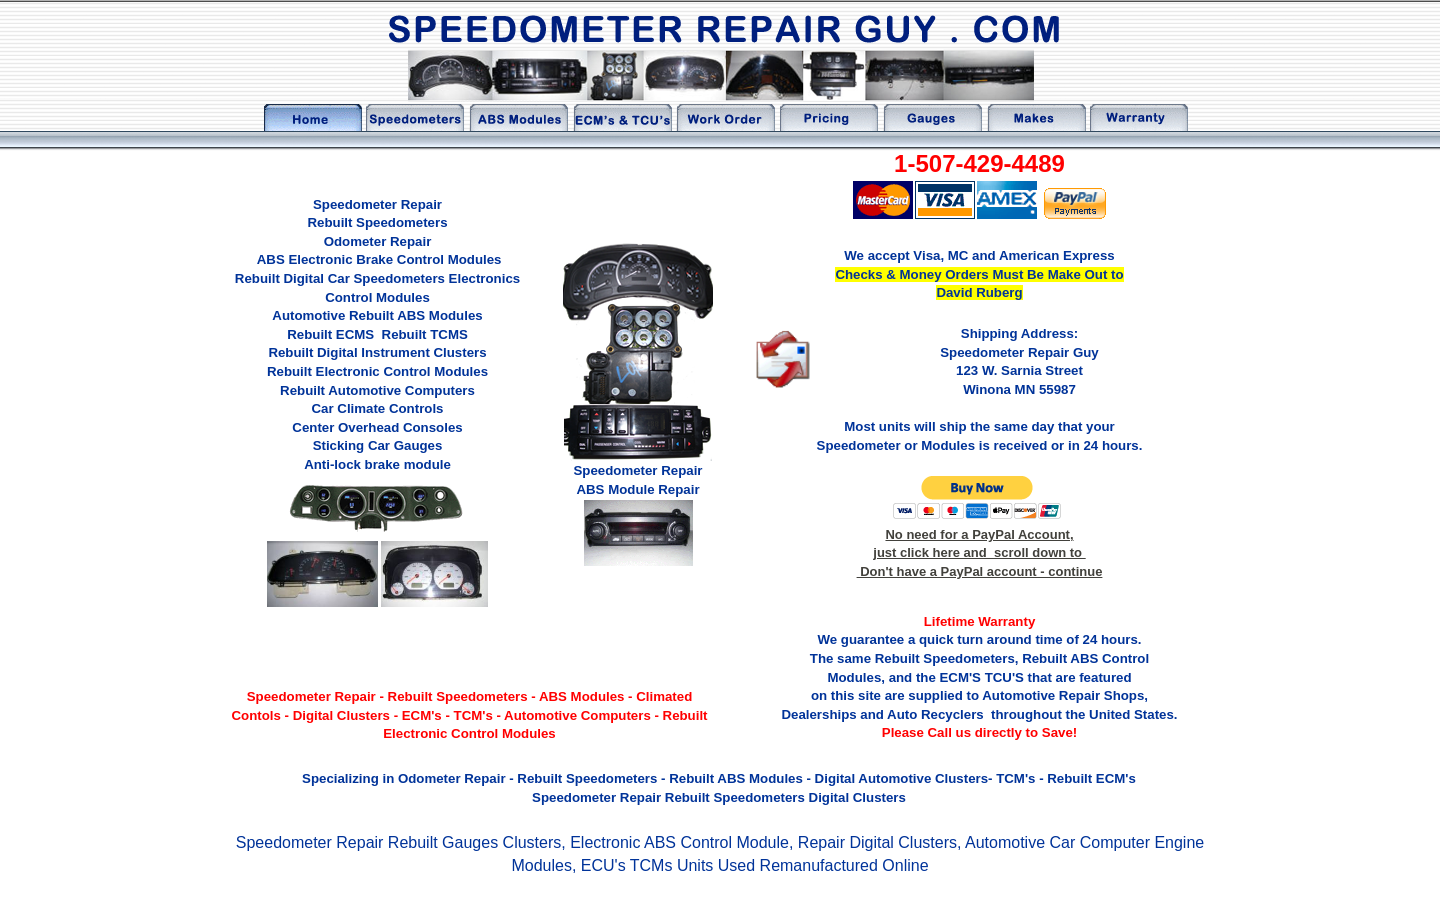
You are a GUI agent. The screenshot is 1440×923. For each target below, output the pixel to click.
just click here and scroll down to (979, 552)
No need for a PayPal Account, (979, 534)
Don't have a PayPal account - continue (980, 571)
